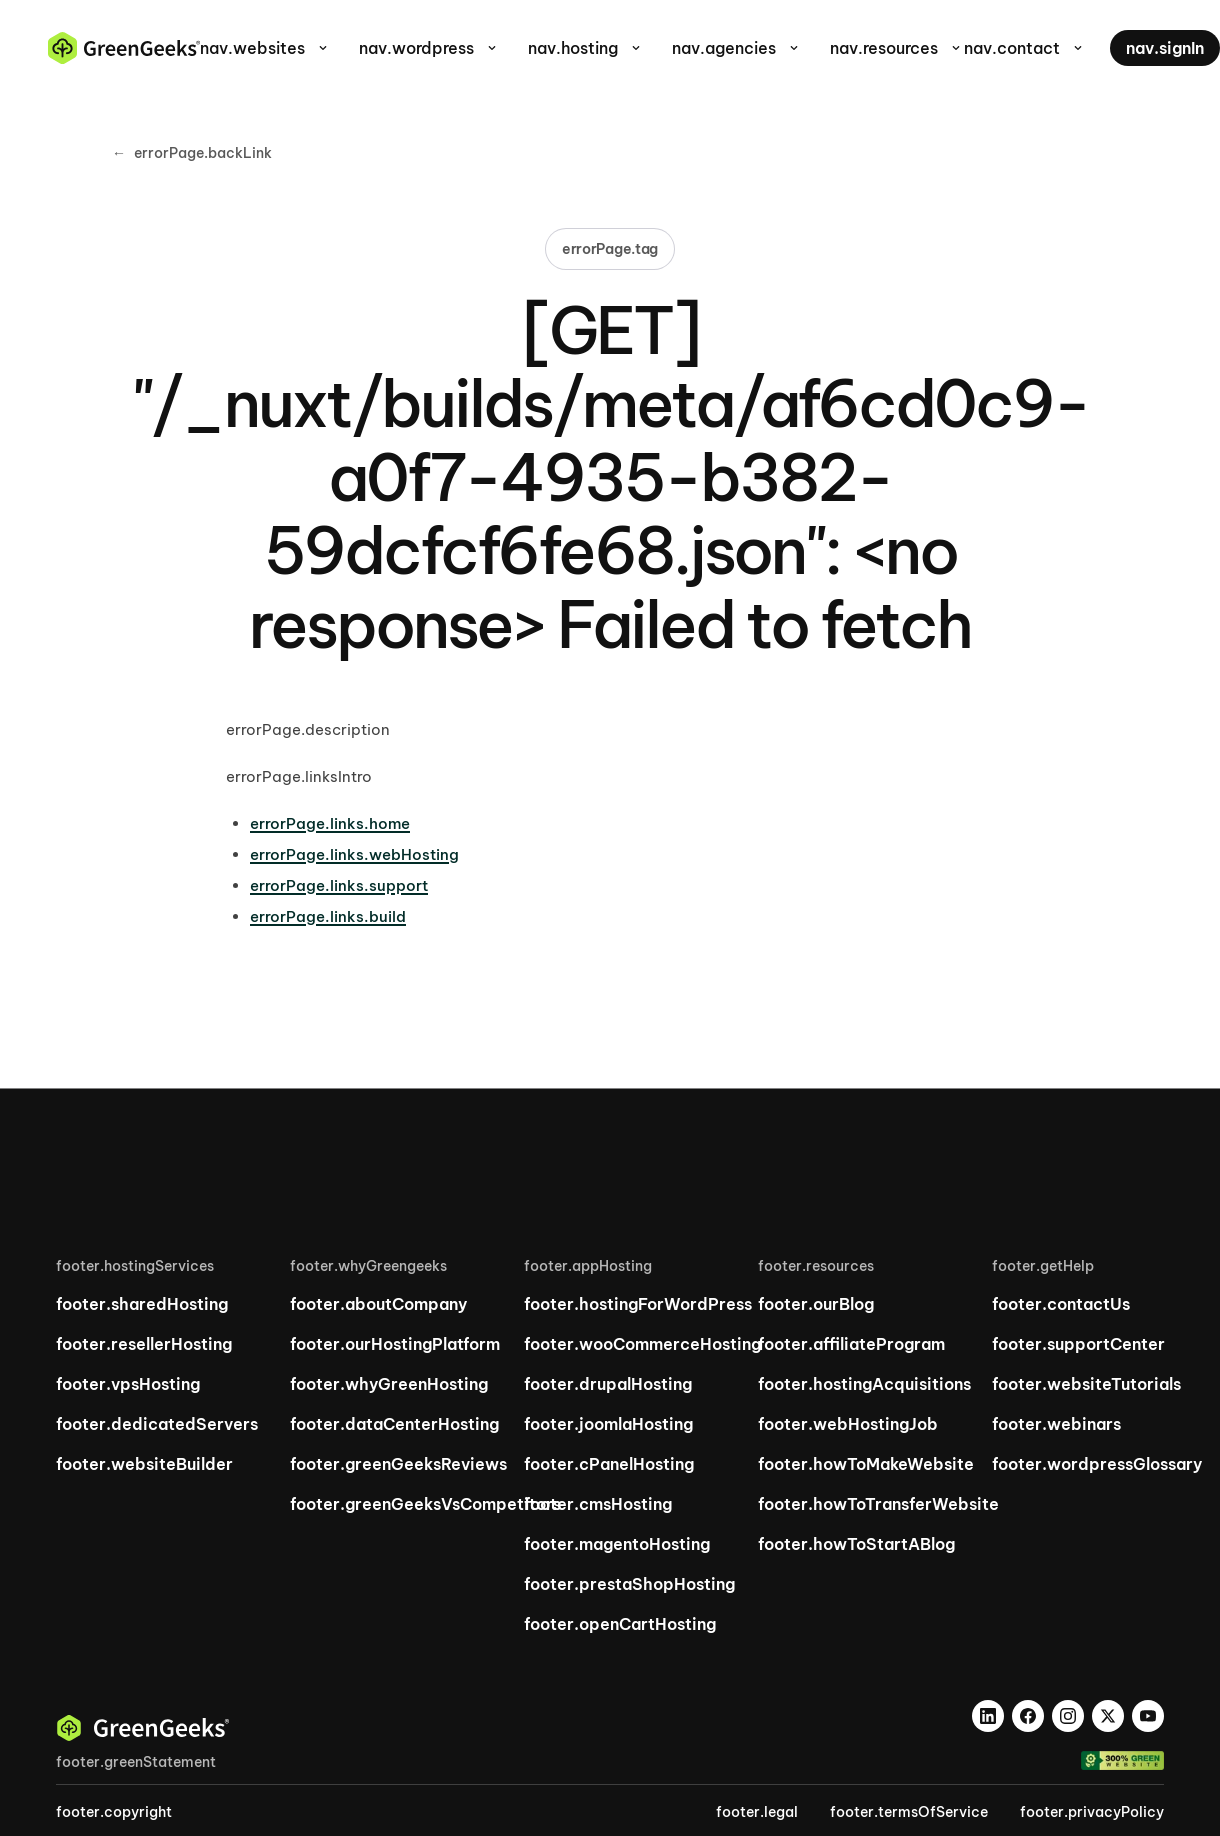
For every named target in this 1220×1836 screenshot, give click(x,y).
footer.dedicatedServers (157, 1424)
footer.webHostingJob (848, 1424)
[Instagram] (1068, 1716)
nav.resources (897, 48)
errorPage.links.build (328, 916)
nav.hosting (586, 48)
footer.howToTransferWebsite (878, 1504)
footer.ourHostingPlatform (395, 1344)
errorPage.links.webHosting (354, 854)
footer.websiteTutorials (1086, 1384)
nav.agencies (737, 48)
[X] (1108, 1716)
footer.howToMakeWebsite (866, 1464)
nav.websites (265, 48)
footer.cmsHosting (598, 1504)
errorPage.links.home (330, 823)
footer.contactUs (1061, 1304)
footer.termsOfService (909, 1812)
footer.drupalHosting (608, 1384)
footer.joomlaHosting (608, 1424)
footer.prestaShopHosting (629, 1584)
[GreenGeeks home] (124, 48)
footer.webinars (1056, 1424)
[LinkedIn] (988, 1716)
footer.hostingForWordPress (638, 1304)
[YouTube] (1148, 1716)
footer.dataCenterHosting (394, 1424)
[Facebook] (1028, 1716)
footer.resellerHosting (144, 1344)
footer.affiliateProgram (851, 1344)
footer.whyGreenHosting (389, 1384)
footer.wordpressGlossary (1097, 1464)
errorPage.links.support (339, 885)
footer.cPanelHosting (609, 1464)
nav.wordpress (429, 48)
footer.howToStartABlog (856, 1544)
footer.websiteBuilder (144, 1464)
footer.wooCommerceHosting (642, 1344)
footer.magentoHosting (617, 1544)
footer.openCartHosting (620, 1624)
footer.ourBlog (816, 1304)
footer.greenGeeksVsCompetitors (425, 1504)
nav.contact (1025, 48)
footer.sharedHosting (142, 1304)
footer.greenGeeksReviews (398, 1464)
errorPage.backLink (192, 154)
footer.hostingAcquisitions (864, 1384)
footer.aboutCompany (378, 1304)
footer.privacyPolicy (1092, 1812)
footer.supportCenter (1078, 1344)
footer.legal (757, 1812)
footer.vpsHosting (128, 1384)
